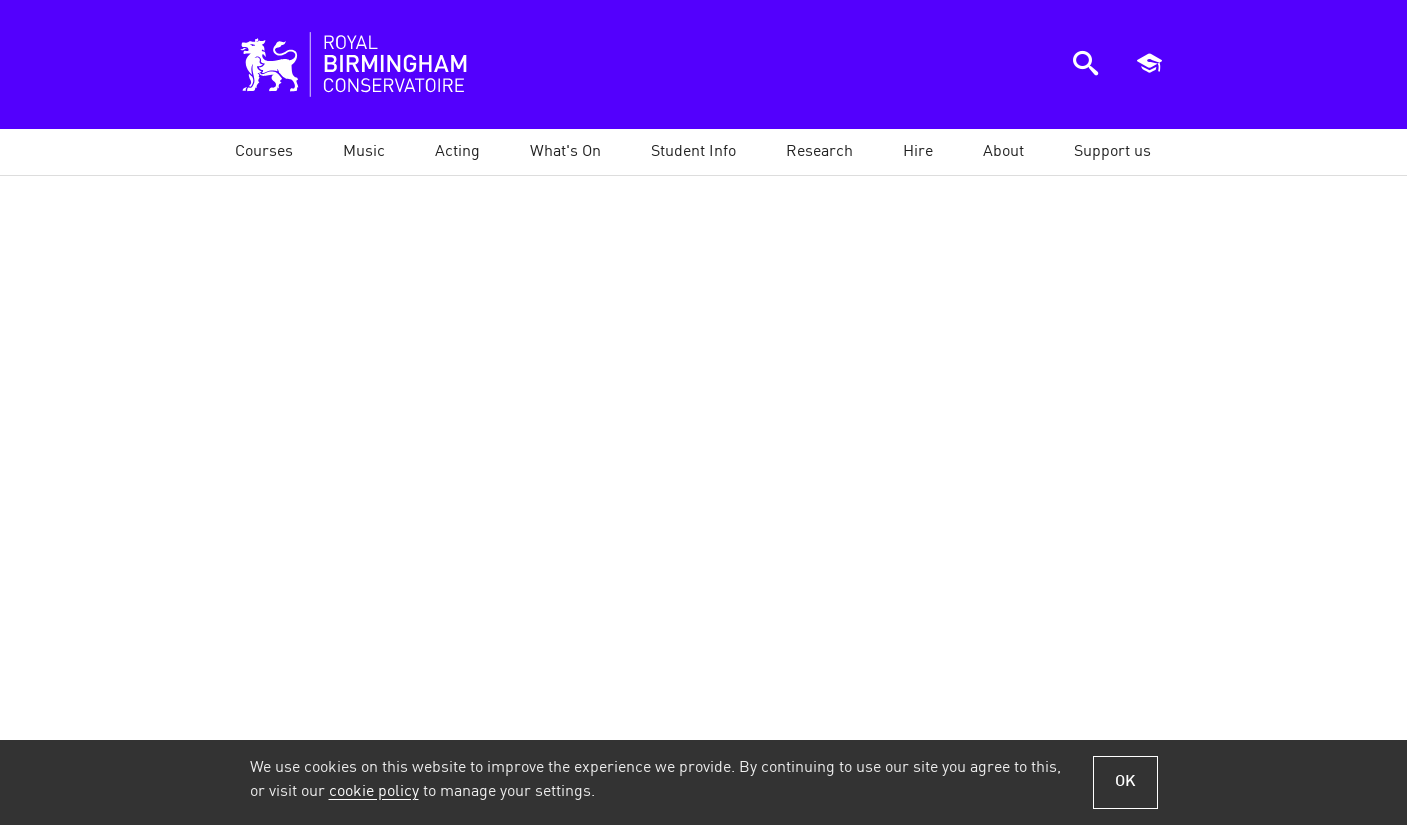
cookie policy (374, 792)
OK (1125, 782)
